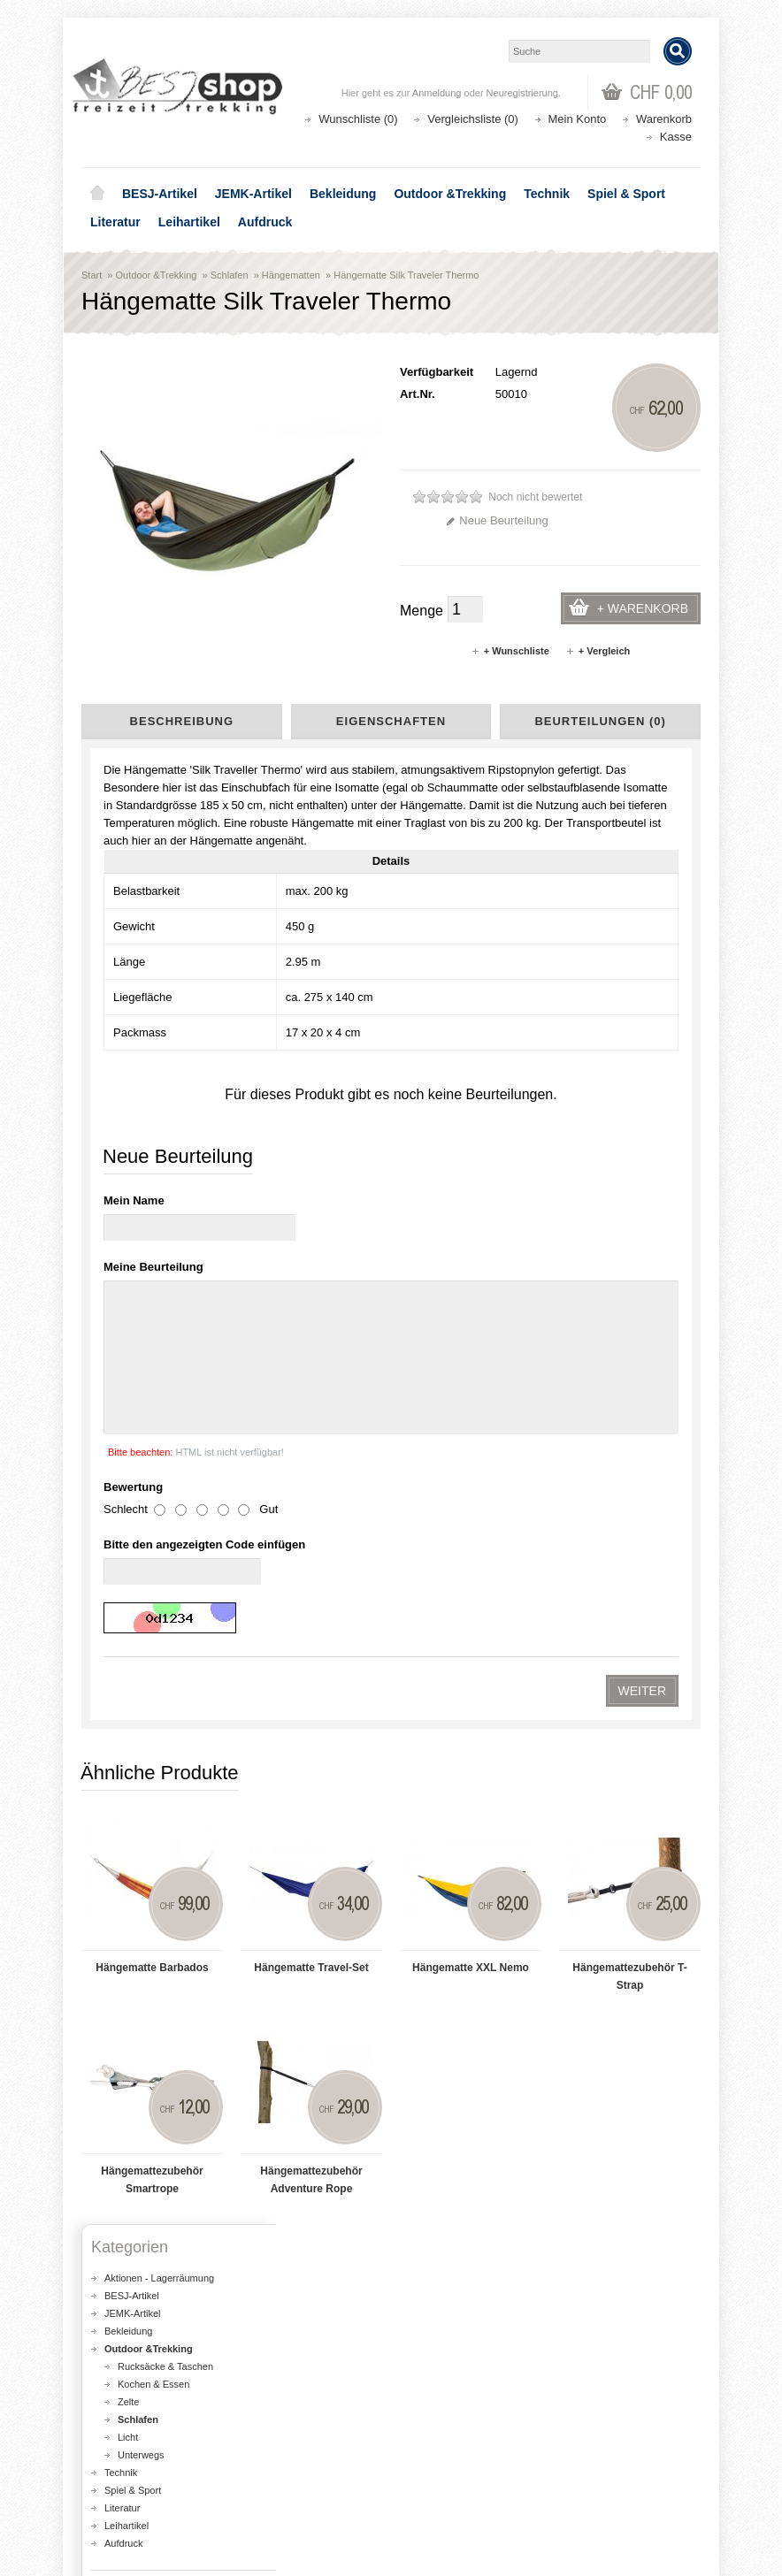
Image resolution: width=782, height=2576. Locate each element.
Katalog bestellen (457, 2465)
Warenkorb (664, 119)
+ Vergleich (597, 651)
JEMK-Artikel (253, 194)
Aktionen (435, 2314)
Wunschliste (126, 2482)
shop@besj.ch (435, 2094)
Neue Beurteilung (497, 520)
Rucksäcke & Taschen (165, 1509)
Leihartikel (189, 222)
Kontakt (120, 1863)
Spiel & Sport (626, 194)
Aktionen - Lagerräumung (159, 1421)
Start (91, 275)
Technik (547, 194)
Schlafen (230, 275)
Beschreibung (182, 721)
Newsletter (122, 2500)
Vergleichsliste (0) (472, 119)
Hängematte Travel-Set (311, 1111)
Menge (421, 610)
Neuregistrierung (522, 93)
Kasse (676, 136)
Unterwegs (141, 1598)
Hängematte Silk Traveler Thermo (406, 275)
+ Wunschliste (510, 651)
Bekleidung (343, 194)
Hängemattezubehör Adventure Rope (311, 1323)
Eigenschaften (391, 721)
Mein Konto (577, 119)
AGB (114, 1828)
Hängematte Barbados (152, 1111)
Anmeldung (437, 93)
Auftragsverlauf (133, 2465)
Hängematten (291, 275)
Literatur (115, 222)
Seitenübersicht (138, 1881)
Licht (128, 1580)
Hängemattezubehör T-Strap (629, 1120)
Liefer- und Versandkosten (161, 1810)
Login (109, 2447)
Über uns (124, 1792)
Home (97, 194)
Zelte (128, 1545)
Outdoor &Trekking (450, 194)
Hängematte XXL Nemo (470, 1111)
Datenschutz (131, 1845)
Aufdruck (265, 222)
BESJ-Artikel (159, 194)
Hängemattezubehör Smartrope (152, 1323)
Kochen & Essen (153, 1527)
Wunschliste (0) (357, 119)
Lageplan (124, 1775)
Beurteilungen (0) (599, 721)
